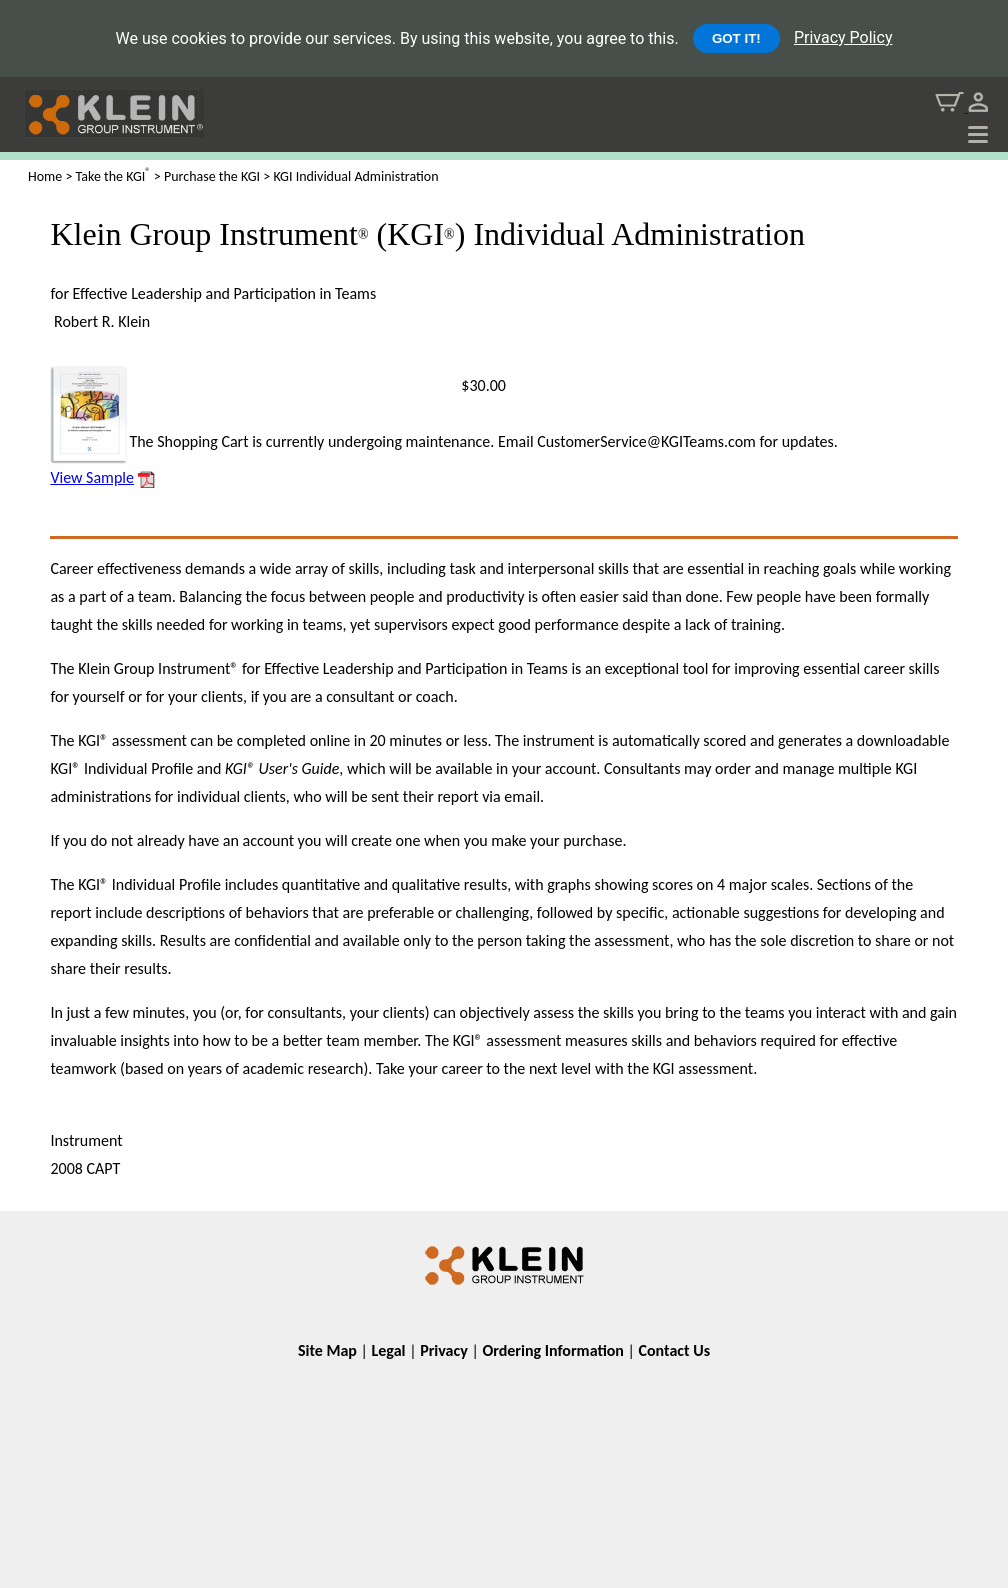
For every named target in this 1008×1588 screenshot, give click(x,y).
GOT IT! (736, 38)
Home (45, 176)
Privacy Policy (843, 37)
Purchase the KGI (212, 176)
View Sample (92, 477)
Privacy (444, 1350)
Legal (389, 1350)
